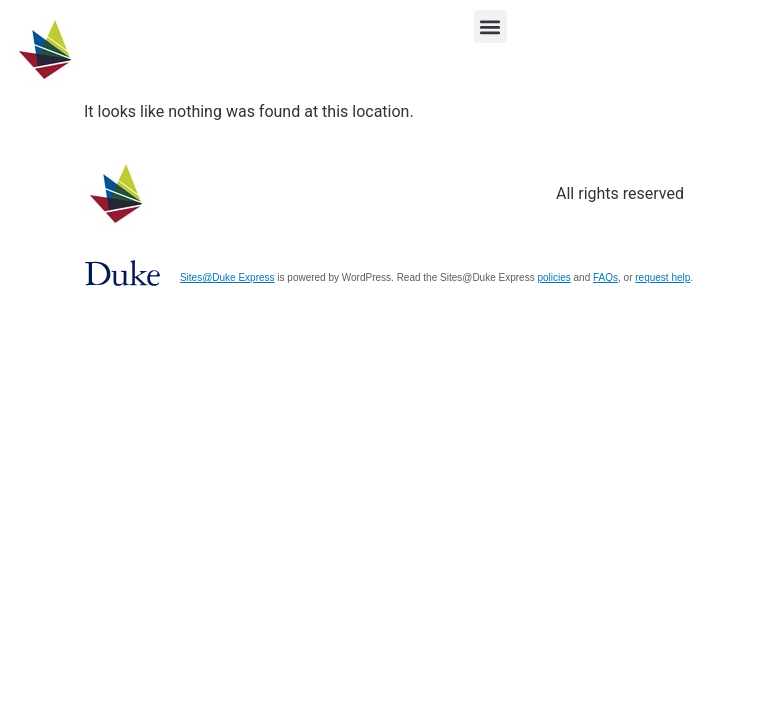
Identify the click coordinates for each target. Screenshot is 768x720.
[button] (490, 26)
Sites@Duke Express (227, 277)
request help (662, 277)
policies (553, 277)
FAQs (605, 277)
